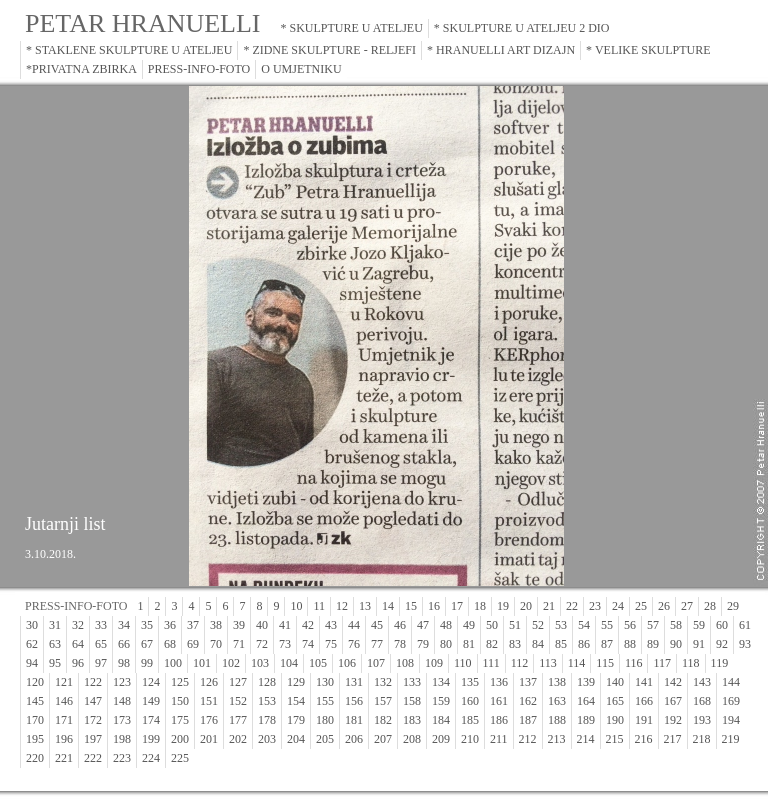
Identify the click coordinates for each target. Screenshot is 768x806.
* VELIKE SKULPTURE (648, 50)
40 (262, 625)
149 (151, 701)
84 (538, 644)
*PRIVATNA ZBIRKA (81, 69)
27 (687, 606)
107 (376, 663)
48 (446, 625)
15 (411, 606)
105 (318, 663)
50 (492, 625)
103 (260, 663)
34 (124, 625)
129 (296, 682)
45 (377, 625)
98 (124, 663)
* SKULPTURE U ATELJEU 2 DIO (522, 28)
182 (383, 720)
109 (434, 663)
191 (644, 720)
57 (653, 625)
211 (499, 739)
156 (354, 701)
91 (699, 644)
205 (325, 739)
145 (35, 701)
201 (209, 739)
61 (745, 625)
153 (267, 701)
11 (319, 606)
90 (676, 644)
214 (586, 739)
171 (64, 720)
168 (702, 701)
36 (170, 625)
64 (78, 644)
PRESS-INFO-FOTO (199, 69)
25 (641, 606)
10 (296, 606)
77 (377, 644)
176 (209, 720)
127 (238, 682)
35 (147, 625)
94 (32, 663)
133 (412, 682)
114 (577, 663)
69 (193, 644)
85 (561, 644)
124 (151, 682)
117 (662, 663)
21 (549, 606)
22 (572, 606)
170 (35, 720)
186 (499, 720)
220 (35, 758)
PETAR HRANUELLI (143, 23)
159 (441, 701)
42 (308, 625)
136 (499, 682)
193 (702, 720)
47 (423, 625)
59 (699, 625)
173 (122, 720)
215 (615, 739)
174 (151, 720)
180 (325, 720)
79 (423, 644)
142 (673, 682)
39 (239, 625)
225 (180, 758)
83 (515, 644)
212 (528, 739)
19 (503, 606)
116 (634, 663)
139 (586, 682)
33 (101, 625)
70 (216, 644)
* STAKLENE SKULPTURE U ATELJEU (129, 50)
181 (354, 720)
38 (216, 625)
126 (209, 682)
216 (644, 739)
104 (289, 663)
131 (354, 682)
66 (124, 644)
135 (470, 682)
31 (55, 625)
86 (584, 644)
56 (630, 625)
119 (720, 663)
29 (733, 606)
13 (365, 606)
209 (441, 739)
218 (702, 739)
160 (470, 701)
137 (528, 682)
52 (538, 625)
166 (644, 701)
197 (93, 739)
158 (412, 701)
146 (64, 701)
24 (618, 606)
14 (388, 606)
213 (557, 739)
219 (731, 739)
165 (615, 701)
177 (238, 720)
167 (673, 701)
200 (180, 739)
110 (463, 663)
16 (434, 606)
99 (147, 663)
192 (673, 720)
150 (180, 701)
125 (180, 682)
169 (731, 701)
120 (35, 682)
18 (480, 606)
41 (285, 625)
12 (342, 606)
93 (745, 644)
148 (122, 701)
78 (400, 644)
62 (32, 644)
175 (180, 720)
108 (405, 663)
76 (354, 644)
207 (383, 739)
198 (122, 739)
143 (702, 682)
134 (441, 682)
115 (605, 663)
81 (469, 644)
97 (101, 663)
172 (93, 720)
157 (383, 701)
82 (492, 644)
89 (653, 644)
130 (325, 682)
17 (457, 606)
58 (676, 625)
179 (296, 720)
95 (55, 663)
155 (325, 701)
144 (731, 682)
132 (383, 682)
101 (202, 663)
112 (520, 663)
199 (151, 739)
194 (731, 720)
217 (673, 739)
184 (441, 720)
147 (93, 701)
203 (267, 739)
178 (267, 720)
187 (528, 720)
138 (557, 682)
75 (331, 644)
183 (412, 720)
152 (238, 701)
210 (470, 739)
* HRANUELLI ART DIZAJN (501, 50)
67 (147, 644)
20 (526, 606)
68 (170, 644)
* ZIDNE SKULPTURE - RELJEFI (329, 50)
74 (308, 644)
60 (722, 625)
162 (528, 701)
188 (557, 720)
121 (64, 682)
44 (354, 625)
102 (231, 663)
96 (78, 663)
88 (630, 644)
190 (615, 720)
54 (584, 625)
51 (515, 625)
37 (193, 625)
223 (122, 758)
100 (173, 663)
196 (64, 739)
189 (586, 720)
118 (691, 663)
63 (55, 644)
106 (347, 663)
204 (296, 739)
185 (470, 720)
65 (101, 644)
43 (331, 625)
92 (722, 644)
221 (64, 758)
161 (499, 701)
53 (561, 625)
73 (285, 644)
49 (469, 625)
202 (238, 739)
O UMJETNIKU (301, 69)
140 (615, 682)
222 (93, 758)
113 (548, 663)
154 (296, 701)
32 (78, 625)
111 (491, 663)
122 (93, 682)
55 (607, 625)
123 (122, 682)
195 (35, 739)
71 (239, 644)
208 (412, 739)
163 (557, 701)
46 (400, 625)
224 (151, 758)
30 (32, 625)
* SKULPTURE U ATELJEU (352, 28)
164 (586, 701)
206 (354, 739)
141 (644, 682)
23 (595, 606)
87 (607, 644)
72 (262, 644)
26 (664, 606)
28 (710, 606)
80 (446, 644)
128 (267, 682)
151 (209, 701)
